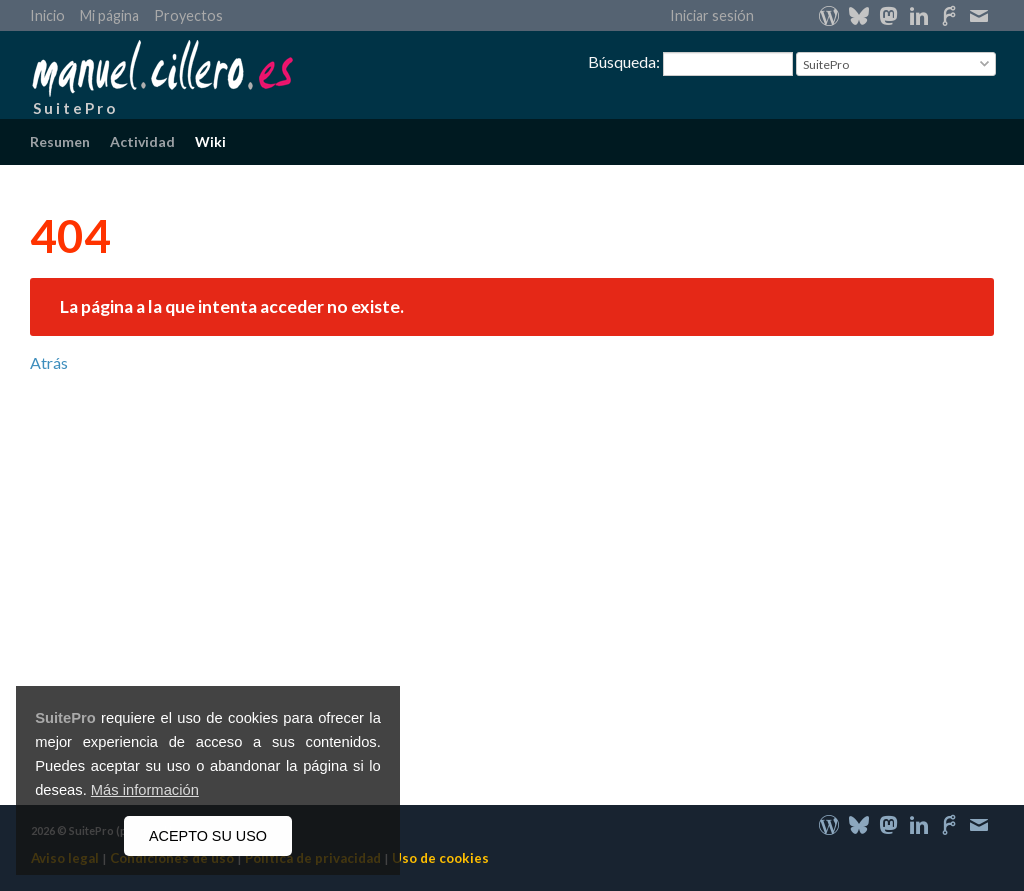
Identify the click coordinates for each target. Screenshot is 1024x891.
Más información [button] (145, 790)
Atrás (49, 362)
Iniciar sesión (712, 15)
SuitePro (65, 718)
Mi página (109, 15)
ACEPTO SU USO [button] (208, 836)
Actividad (142, 141)
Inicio (47, 15)
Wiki (210, 141)
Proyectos (188, 15)
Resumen (60, 141)
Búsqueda (622, 61)
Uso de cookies (440, 858)
